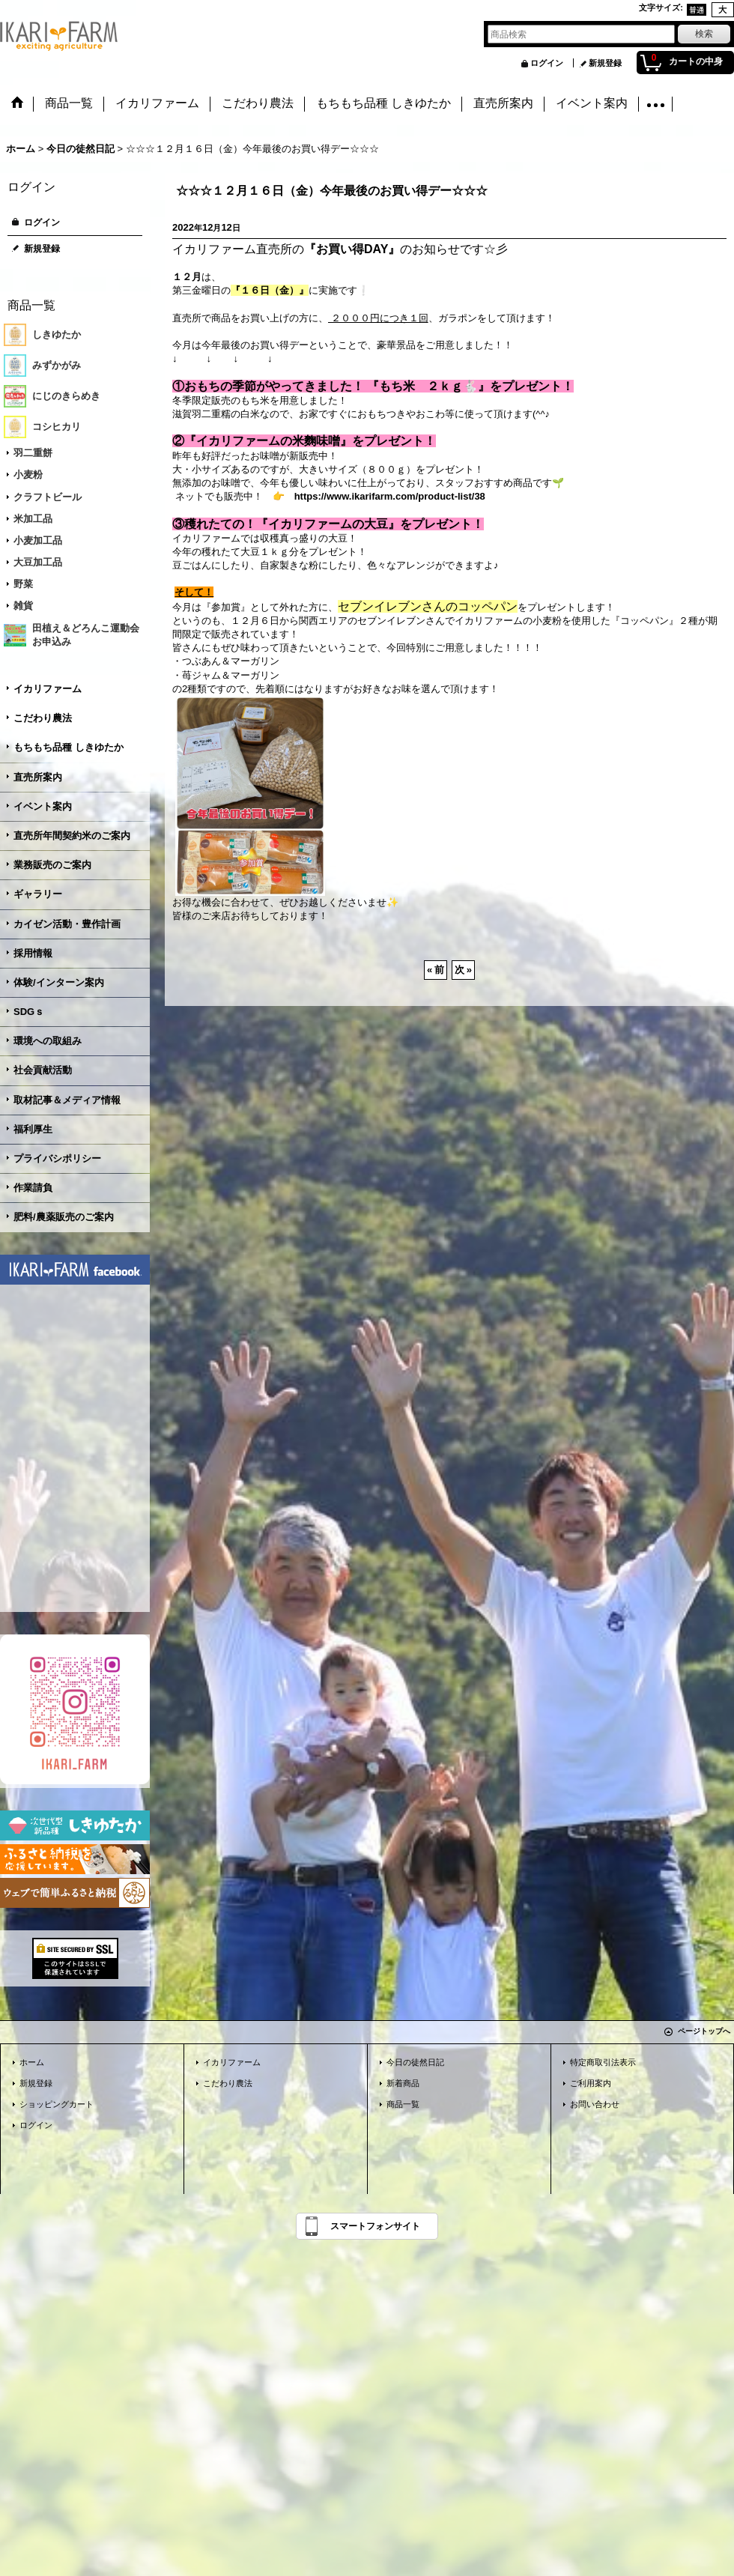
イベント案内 (42, 806)
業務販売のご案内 (52, 864)
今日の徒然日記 (415, 2062)
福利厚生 (32, 1129)
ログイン (546, 62)
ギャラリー (37, 894)
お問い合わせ (594, 2104)
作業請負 (32, 1187)
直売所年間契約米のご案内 (71, 835)
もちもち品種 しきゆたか (68, 747)
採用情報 (32, 953)
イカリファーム (47, 688)
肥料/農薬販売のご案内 (63, 1216)
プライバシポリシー (57, 1158)
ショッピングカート (56, 2104)
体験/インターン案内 (58, 982)
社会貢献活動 (42, 1070)
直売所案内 (37, 777)
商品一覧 (402, 2104)
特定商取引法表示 (603, 2062)
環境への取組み (47, 1040)
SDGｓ (28, 1011)
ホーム (31, 2062)
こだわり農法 (42, 718)
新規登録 (605, 62)
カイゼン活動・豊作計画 (67, 924)
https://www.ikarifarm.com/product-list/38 (389, 496)
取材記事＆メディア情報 (67, 1100)
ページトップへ (704, 2031)
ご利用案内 (590, 2083)
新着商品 (402, 2083)
